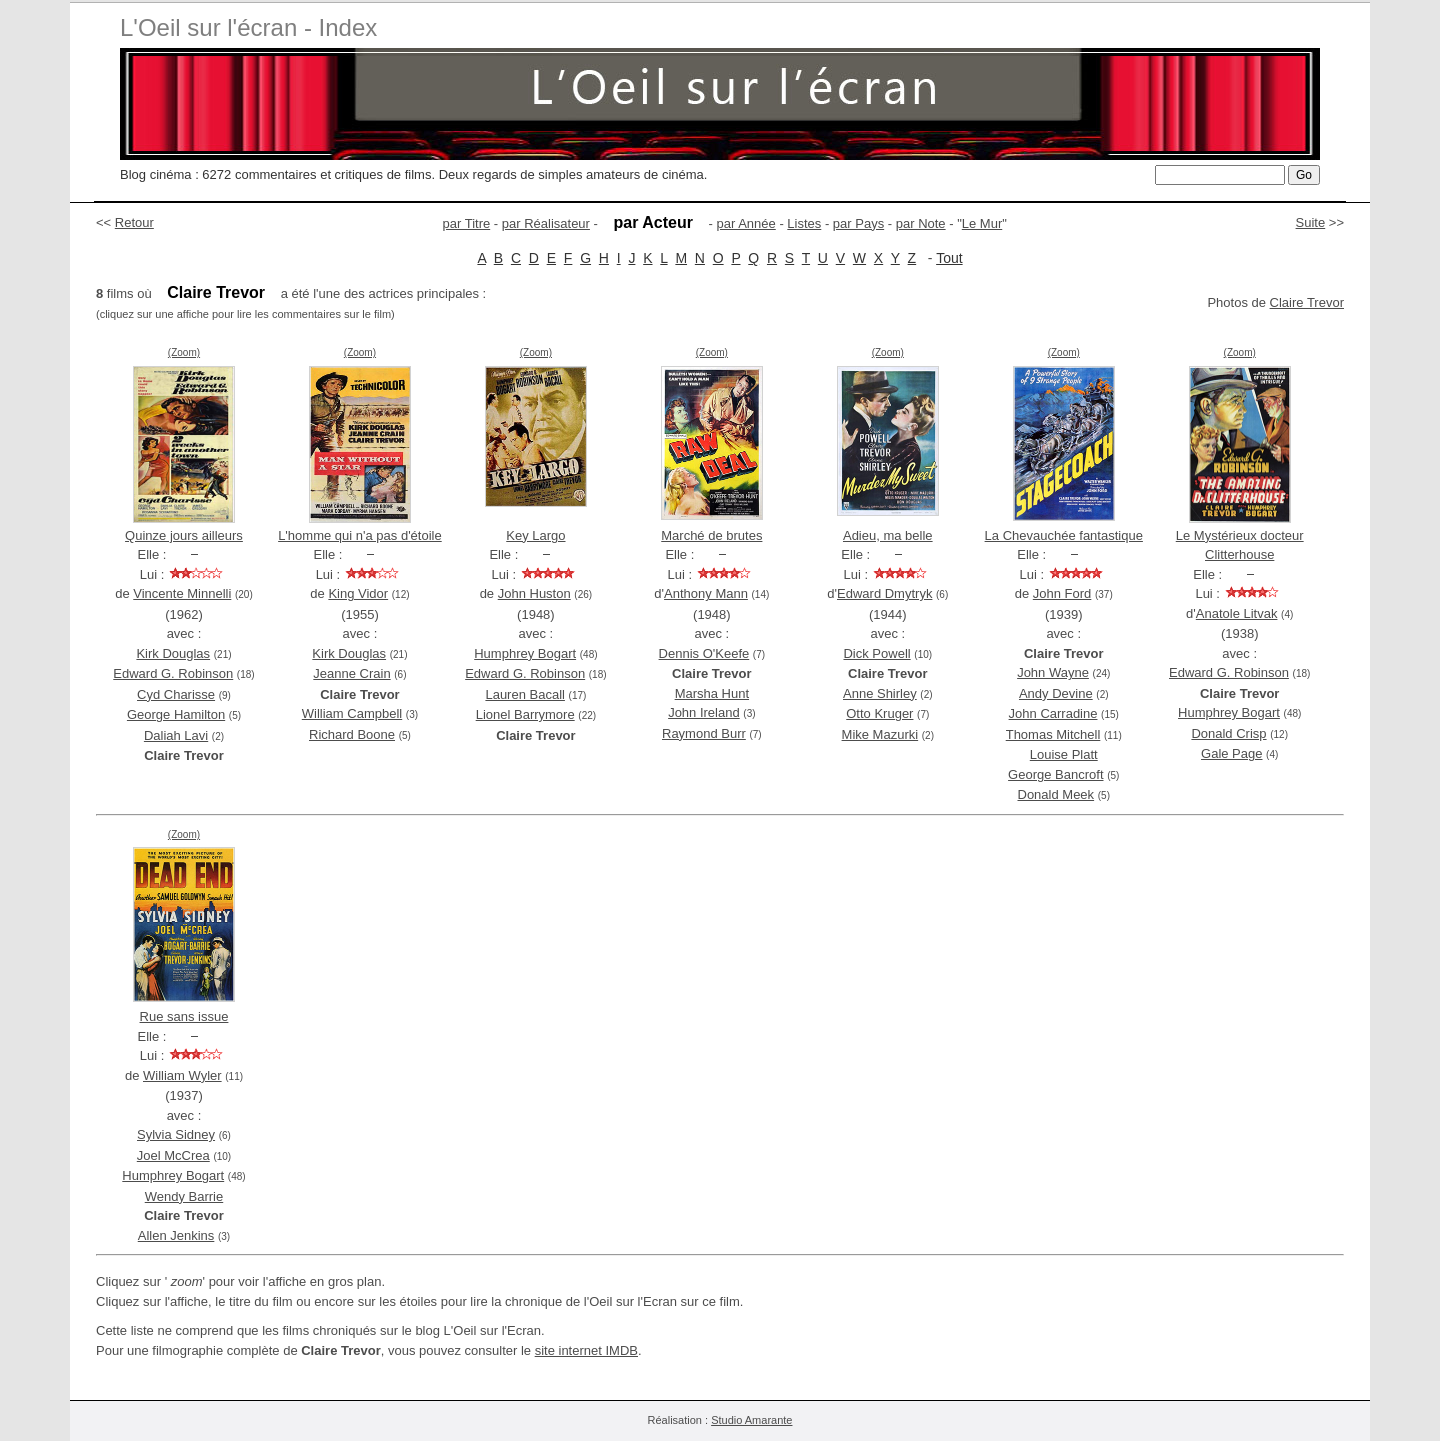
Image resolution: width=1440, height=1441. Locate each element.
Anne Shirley (880, 693)
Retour (134, 222)
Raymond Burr (704, 733)
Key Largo (535, 535)
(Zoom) (184, 352)
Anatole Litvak (1237, 613)
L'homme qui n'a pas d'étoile (360, 535)
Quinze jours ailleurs (184, 535)
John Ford (1062, 593)
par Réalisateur (546, 223)
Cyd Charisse (176, 694)
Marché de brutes (711, 535)
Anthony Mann (706, 593)
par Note (921, 223)
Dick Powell (876, 653)
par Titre (467, 223)
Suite (1311, 222)
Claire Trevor (1307, 302)
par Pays (858, 223)
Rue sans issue (184, 1016)
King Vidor (358, 593)
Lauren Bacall (525, 694)
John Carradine (1053, 713)
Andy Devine (1056, 693)
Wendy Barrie (184, 1196)
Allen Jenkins (176, 1235)
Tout (949, 258)
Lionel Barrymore (525, 714)
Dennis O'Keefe (704, 653)
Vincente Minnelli (182, 593)
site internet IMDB (586, 1350)
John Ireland (704, 712)
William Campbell (352, 713)
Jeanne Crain (351, 673)
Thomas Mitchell (1053, 734)
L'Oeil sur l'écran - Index (248, 27)
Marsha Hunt (712, 693)
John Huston (534, 593)
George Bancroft (1055, 774)
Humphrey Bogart (525, 653)
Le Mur (982, 223)
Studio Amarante (751, 1420)
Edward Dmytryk (884, 593)
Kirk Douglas (173, 653)
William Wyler (182, 1075)
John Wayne (1053, 672)
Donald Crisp (1228, 733)
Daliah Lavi (176, 735)
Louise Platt (1064, 754)
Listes (804, 223)
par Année (745, 223)
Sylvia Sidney (176, 1134)
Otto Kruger (879, 713)
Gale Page (1231, 753)
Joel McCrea (173, 1155)
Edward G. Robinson (173, 673)
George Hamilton (176, 714)
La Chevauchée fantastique (1064, 535)
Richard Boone (352, 734)
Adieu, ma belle (888, 535)
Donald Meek (1056, 794)
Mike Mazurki (880, 734)
